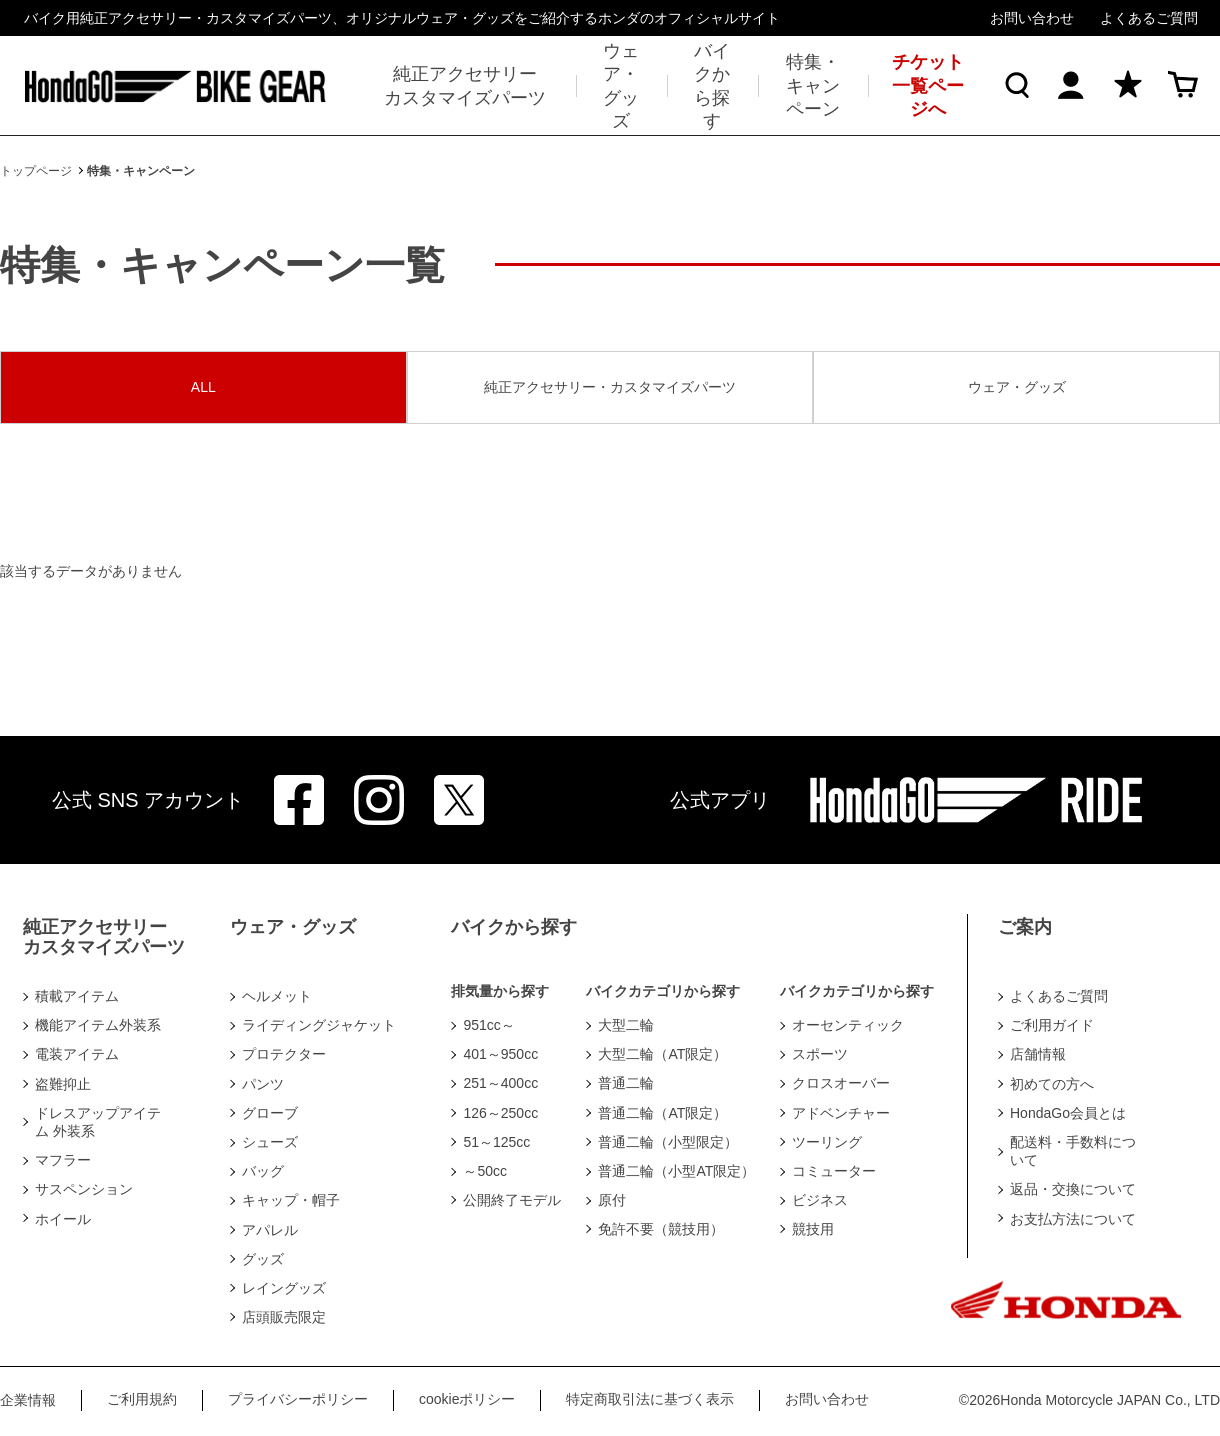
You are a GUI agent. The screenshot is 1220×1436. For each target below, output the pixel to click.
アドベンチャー (841, 1113)
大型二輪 (626, 1025)
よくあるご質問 (1149, 18)
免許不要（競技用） (661, 1229)
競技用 (813, 1229)
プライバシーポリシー (298, 1399)
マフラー (63, 1160)
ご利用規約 (142, 1399)
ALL (203, 387)
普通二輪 (626, 1083)
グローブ (270, 1113)
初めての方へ (1052, 1084)
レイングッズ (284, 1288)
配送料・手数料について (1073, 1151)
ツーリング (827, 1142)
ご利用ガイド (1052, 1025)
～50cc (485, 1171)
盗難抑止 (63, 1084)
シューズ (270, 1142)
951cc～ (488, 1025)
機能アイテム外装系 (98, 1025)
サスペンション (84, 1189)
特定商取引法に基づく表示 (650, 1399)
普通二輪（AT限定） (662, 1113)
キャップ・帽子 (291, 1200)
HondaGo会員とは (1068, 1113)
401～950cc (500, 1054)
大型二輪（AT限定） (662, 1054)
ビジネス (820, 1200)
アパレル (270, 1230)
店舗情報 (1038, 1054)
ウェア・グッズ (1017, 387)
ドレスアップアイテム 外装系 (98, 1122)
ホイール (63, 1219)
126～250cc (500, 1113)
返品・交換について (1073, 1189)
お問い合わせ (1032, 18)
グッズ (263, 1259)
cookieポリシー (467, 1399)
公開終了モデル (512, 1200)
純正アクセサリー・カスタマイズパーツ (610, 387)
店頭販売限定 (284, 1317)
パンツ (263, 1084)
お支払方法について (1073, 1219)
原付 (612, 1200)
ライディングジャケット (319, 1025)
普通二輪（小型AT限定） (676, 1171)
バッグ (263, 1171)
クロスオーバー (841, 1083)
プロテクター (284, 1054)
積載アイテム (77, 996)
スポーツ (820, 1054)
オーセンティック (848, 1025)
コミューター (834, 1171)
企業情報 (28, 1400)
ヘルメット (277, 996)
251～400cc (500, 1083)
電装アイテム (77, 1054)
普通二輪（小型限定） (668, 1142)
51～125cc (496, 1142)
